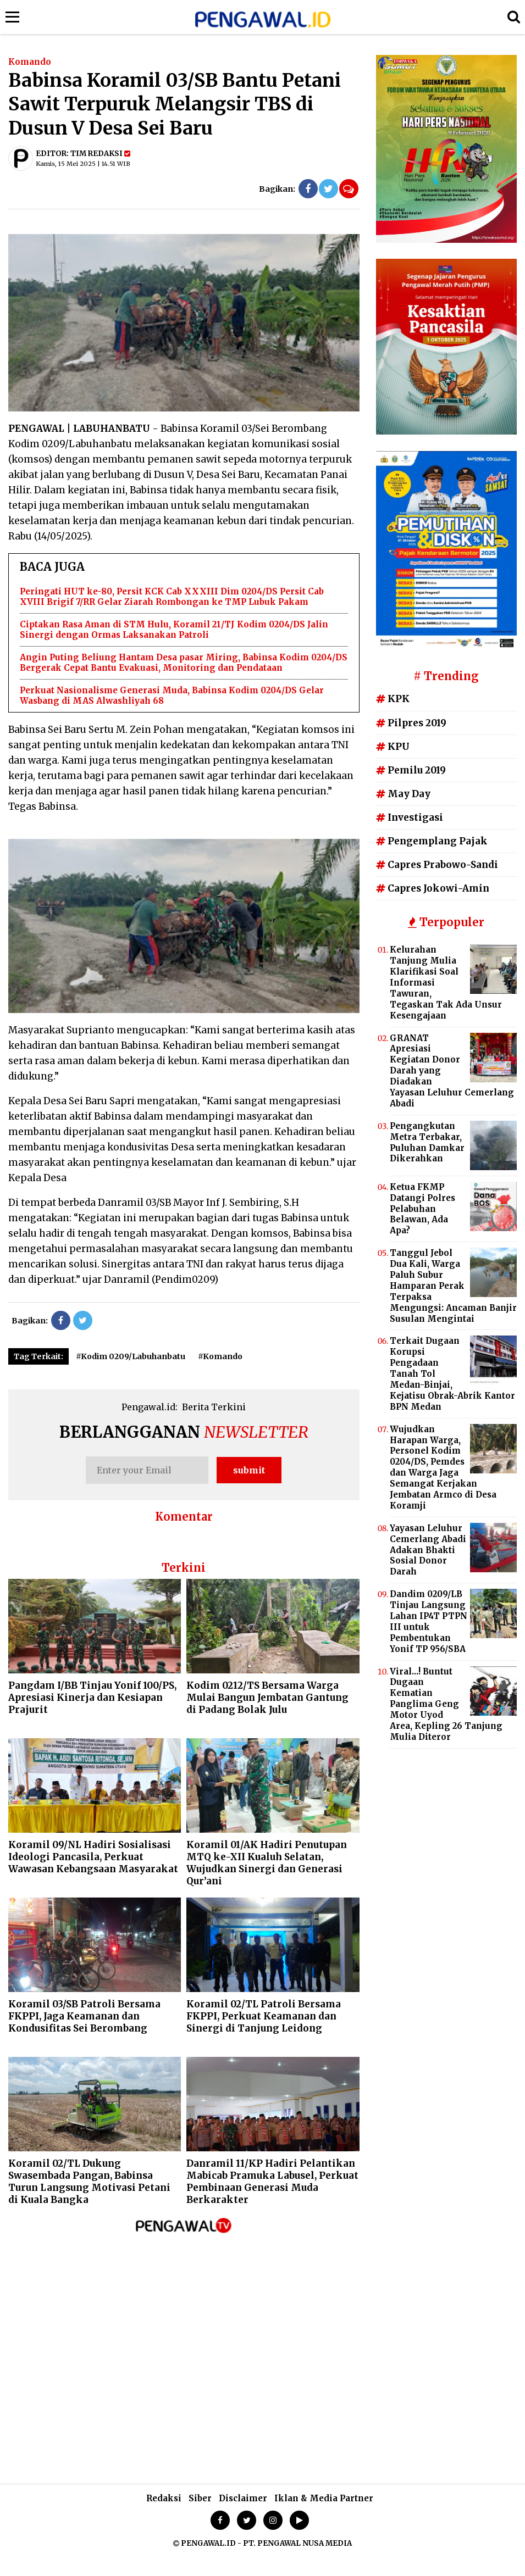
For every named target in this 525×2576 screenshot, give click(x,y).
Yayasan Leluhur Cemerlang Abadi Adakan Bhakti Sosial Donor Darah (428, 1550)
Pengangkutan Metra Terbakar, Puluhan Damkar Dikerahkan (427, 1142)
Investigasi (409, 817)
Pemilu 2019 (411, 770)
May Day (403, 794)
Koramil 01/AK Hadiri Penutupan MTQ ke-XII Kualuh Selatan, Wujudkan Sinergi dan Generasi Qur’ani (266, 1863)
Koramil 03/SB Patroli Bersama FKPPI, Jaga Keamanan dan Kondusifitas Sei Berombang (84, 2016)
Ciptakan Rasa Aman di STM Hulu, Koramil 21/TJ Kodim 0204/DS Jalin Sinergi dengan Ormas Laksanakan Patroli (174, 630)
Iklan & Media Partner (323, 2498)
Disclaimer (243, 2498)
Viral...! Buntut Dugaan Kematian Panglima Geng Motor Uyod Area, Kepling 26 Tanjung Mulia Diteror (446, 1704)
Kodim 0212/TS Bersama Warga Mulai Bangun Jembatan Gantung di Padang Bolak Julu (267, 1697)
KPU (393, 747)
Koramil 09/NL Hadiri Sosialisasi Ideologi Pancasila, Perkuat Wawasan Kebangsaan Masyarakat (93, 1857)
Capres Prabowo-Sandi (437, 865)
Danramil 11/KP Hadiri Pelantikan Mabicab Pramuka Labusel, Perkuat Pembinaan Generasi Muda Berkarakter (272, 2181)
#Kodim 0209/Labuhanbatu (130, 1356)
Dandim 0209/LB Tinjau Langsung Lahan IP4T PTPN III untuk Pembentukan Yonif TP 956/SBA (428, 1621)
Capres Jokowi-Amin (432, 888)
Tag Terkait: (38, 1356)
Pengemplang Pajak (432, 841)
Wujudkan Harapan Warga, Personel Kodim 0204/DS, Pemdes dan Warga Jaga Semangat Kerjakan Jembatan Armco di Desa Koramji (443, 1467)
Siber (200, 2498)
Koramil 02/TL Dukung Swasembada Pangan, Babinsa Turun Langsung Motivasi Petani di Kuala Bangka (89, 2181)
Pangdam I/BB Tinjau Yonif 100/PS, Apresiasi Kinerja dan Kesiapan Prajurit (92, 1697)
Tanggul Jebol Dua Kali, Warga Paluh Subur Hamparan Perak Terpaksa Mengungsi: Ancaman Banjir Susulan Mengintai (453, 1285)
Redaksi (163, 2498)
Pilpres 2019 (411, 723)
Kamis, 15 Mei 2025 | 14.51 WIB (83, 164)
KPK (393, 699)
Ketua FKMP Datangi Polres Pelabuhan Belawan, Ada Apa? (422, 1209)
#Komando (220, 1356)
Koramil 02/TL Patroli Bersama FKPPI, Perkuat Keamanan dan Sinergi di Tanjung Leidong (263, 2016)
